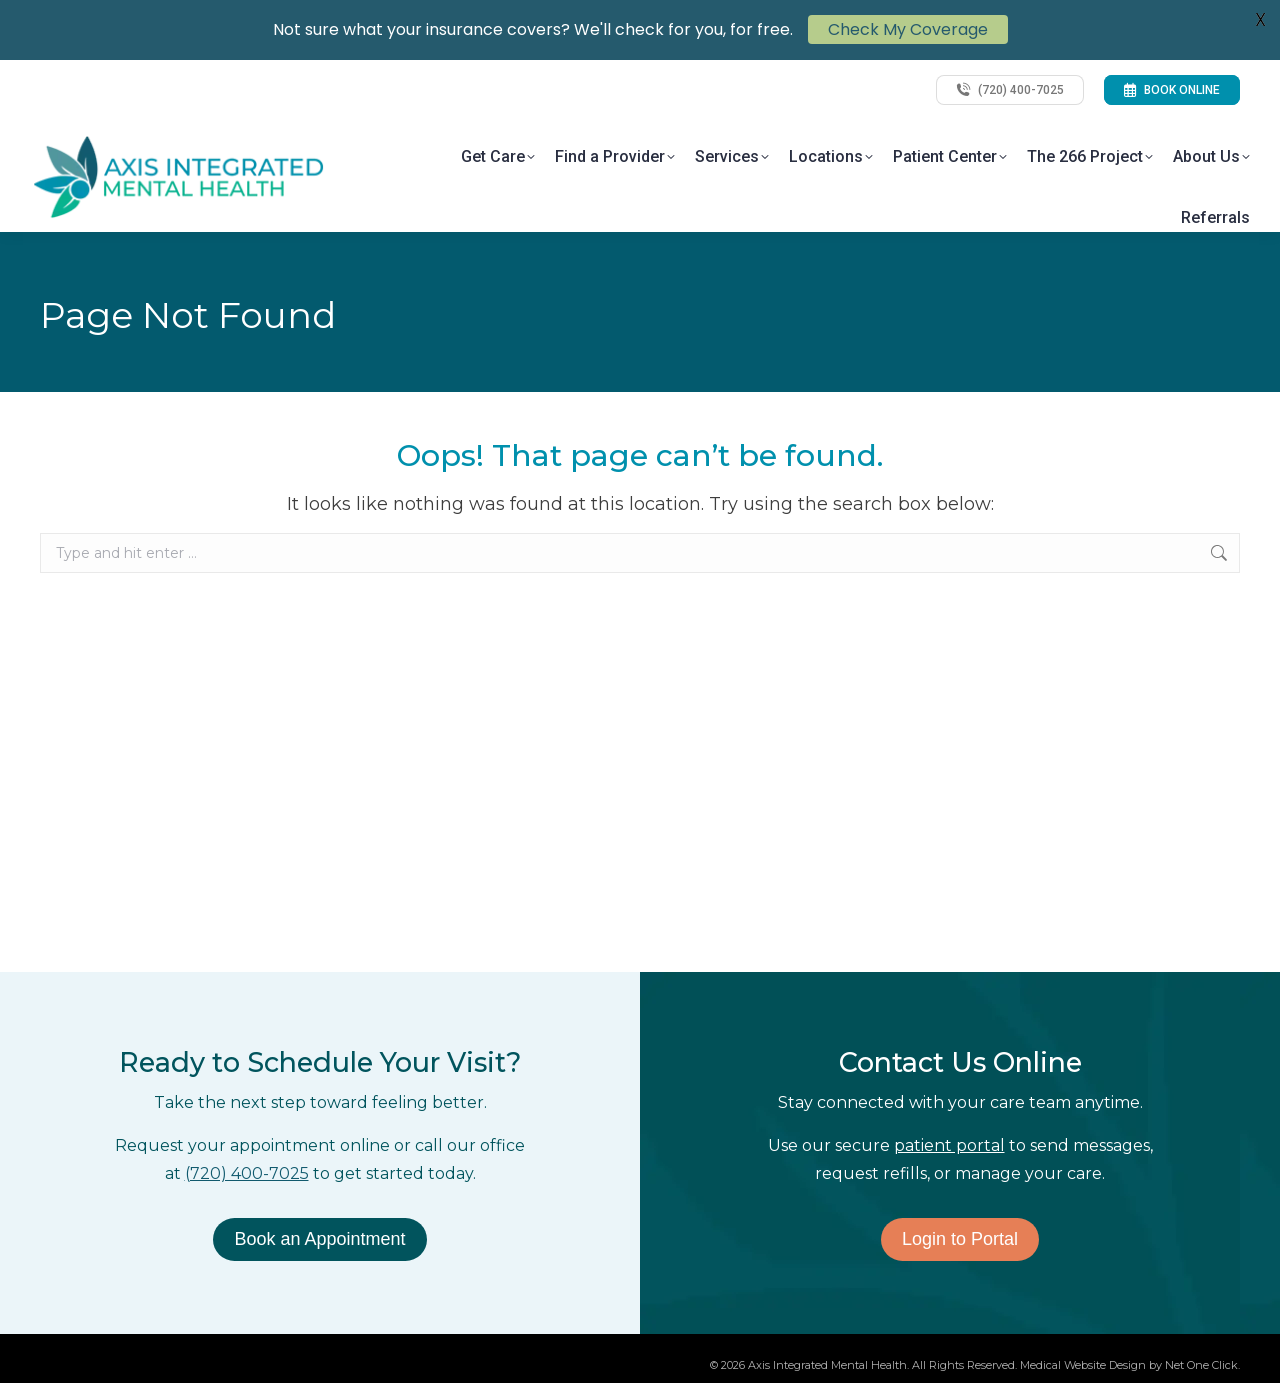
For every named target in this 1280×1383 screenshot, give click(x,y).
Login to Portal (960, 1239)
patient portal (949, 1145)
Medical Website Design (1083, 1365)
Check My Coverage (908, 24)
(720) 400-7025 (247, 1173)
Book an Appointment (319, 1239)
